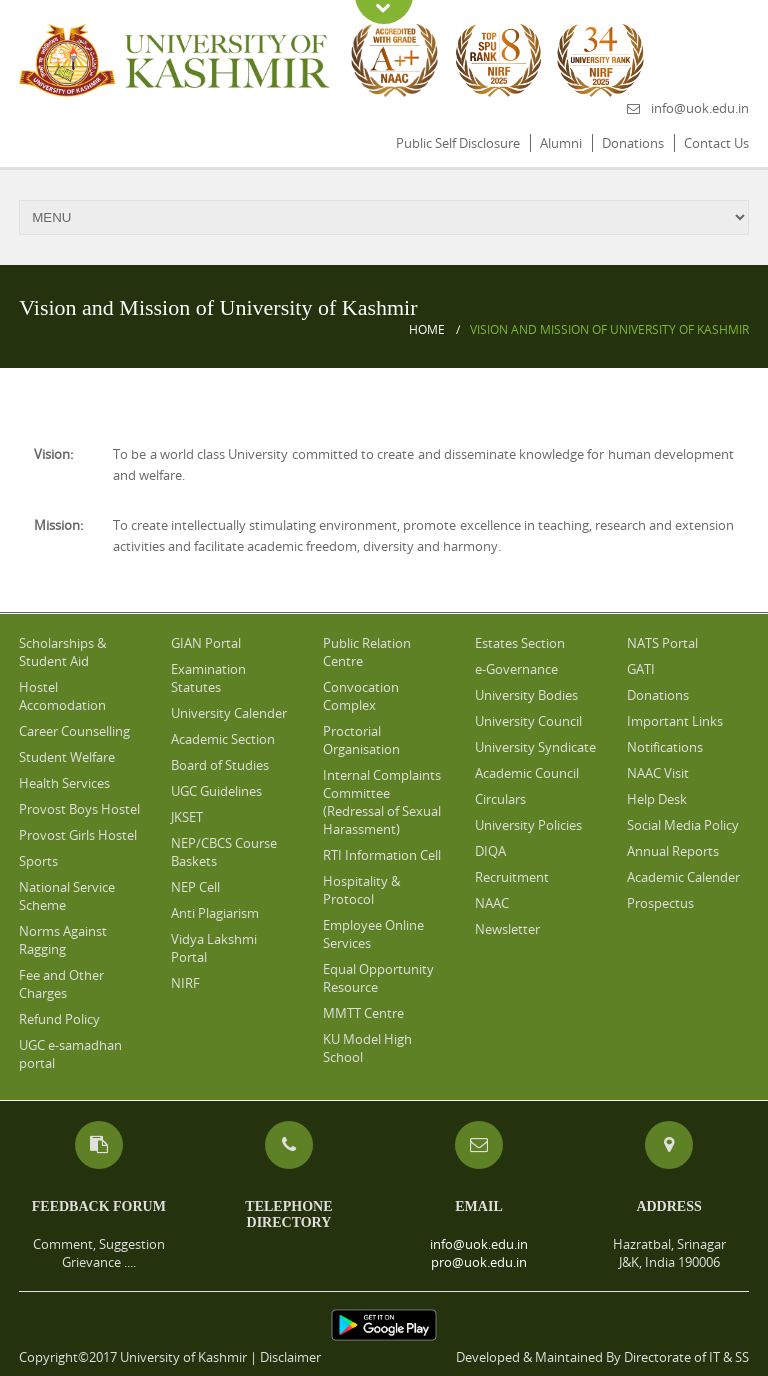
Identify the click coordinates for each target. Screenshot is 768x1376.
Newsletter (507, 929)
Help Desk (657, 799)
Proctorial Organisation (361, 740)
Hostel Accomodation (62, 696)
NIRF (185, 983)
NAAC (492, 903)
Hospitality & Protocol (361, 890)
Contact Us (716, 143)
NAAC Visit (658, 773)
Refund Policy (59, 1019)
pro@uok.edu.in (479, 1262)
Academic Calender (683, 877)
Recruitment (512, 877)
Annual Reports (673, 851)
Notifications (665, 747)
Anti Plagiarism (215, 913)
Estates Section (520, 643)
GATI (641, 669)
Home (427, 329)
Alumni (561, 143)
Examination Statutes (208, 678)
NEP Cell (195, 887)
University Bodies (526, 695)
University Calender (229, 713)
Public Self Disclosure (458, 143)
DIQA (490, 851)
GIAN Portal (206, 643)
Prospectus (660, 903)
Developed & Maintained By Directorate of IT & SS (602, 1357)
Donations (633, 143)
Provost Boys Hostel (79, 809)
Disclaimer (290, 1357)
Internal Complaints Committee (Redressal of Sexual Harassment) (382, 802)
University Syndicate (535, 747)
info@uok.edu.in (700, 108)
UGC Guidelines (216, 791)
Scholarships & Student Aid (62, 652)
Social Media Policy (683, 825)
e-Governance (516, 669)
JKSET (187, 817)
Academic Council (527, 773)
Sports (38, 861)
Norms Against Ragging (63, 940)
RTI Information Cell (382, 855)
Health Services (64, 783)
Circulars (500, 799)
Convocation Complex (361, 696)
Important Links (675, 721)
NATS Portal (662, 643)
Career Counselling (74, 731)
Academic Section (223, 739)
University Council (528, 721)
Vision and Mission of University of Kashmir (609, 329)
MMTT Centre (363, 1013)
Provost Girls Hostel (78, 835)
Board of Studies (220, 765)
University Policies (528, 825)
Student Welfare (67, 757)
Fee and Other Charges (61, 984)
